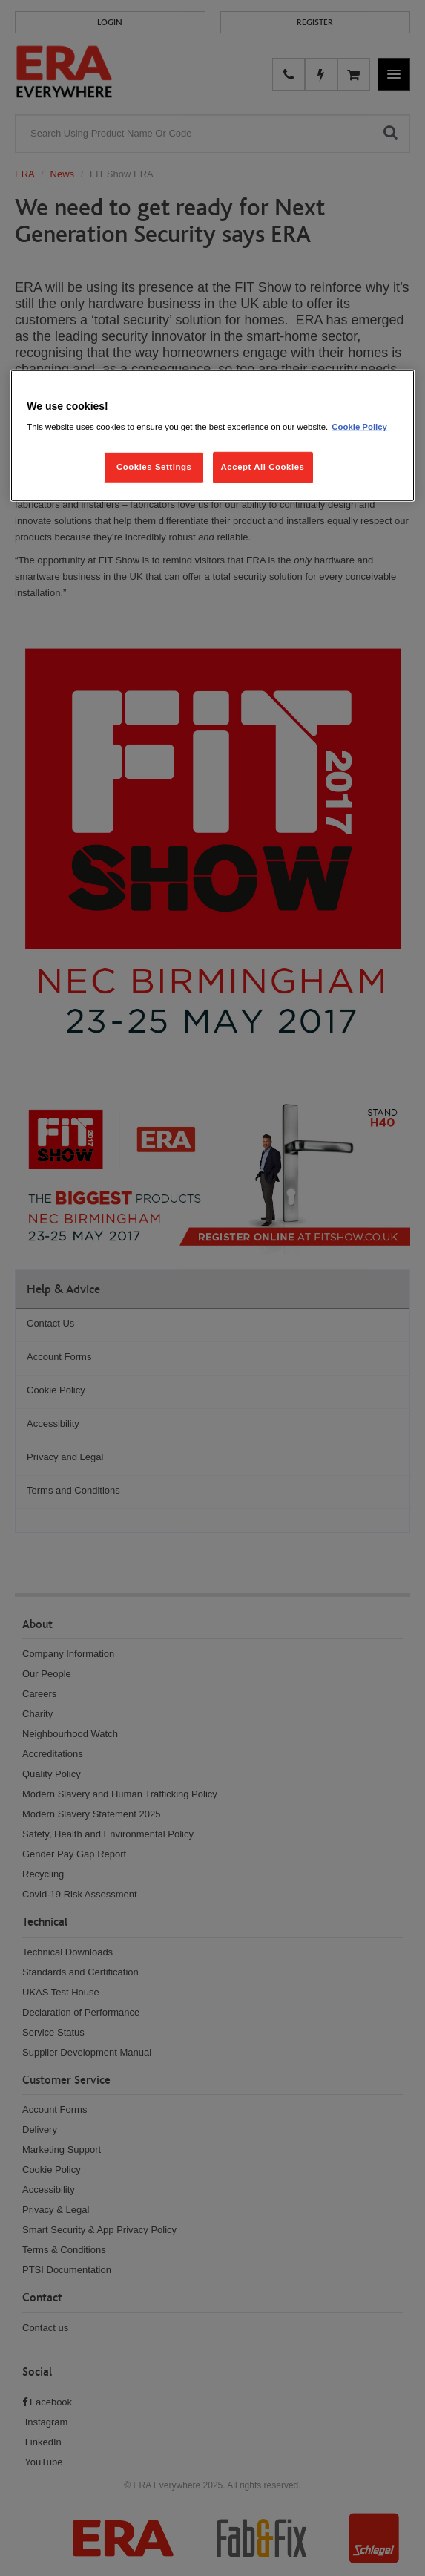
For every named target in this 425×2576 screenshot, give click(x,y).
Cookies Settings (153, 466)
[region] (212, 435)
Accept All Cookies (263, 466)
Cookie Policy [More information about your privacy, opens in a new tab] (359, 426)
